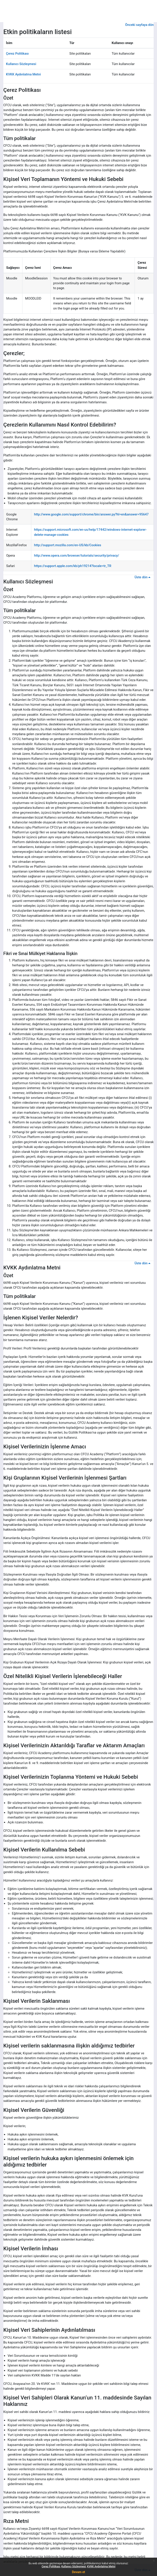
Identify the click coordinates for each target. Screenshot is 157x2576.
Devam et (78, 2572)
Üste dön (143, 577)
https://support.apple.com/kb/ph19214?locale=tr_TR (72, 566)
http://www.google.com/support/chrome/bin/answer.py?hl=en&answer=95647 (91, 514)
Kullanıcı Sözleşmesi (21, 64)
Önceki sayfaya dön (139, 25)
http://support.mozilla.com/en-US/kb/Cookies (67, 545)
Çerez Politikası (17, 54)
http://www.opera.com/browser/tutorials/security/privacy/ (76, 555)
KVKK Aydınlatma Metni (23, 74)
